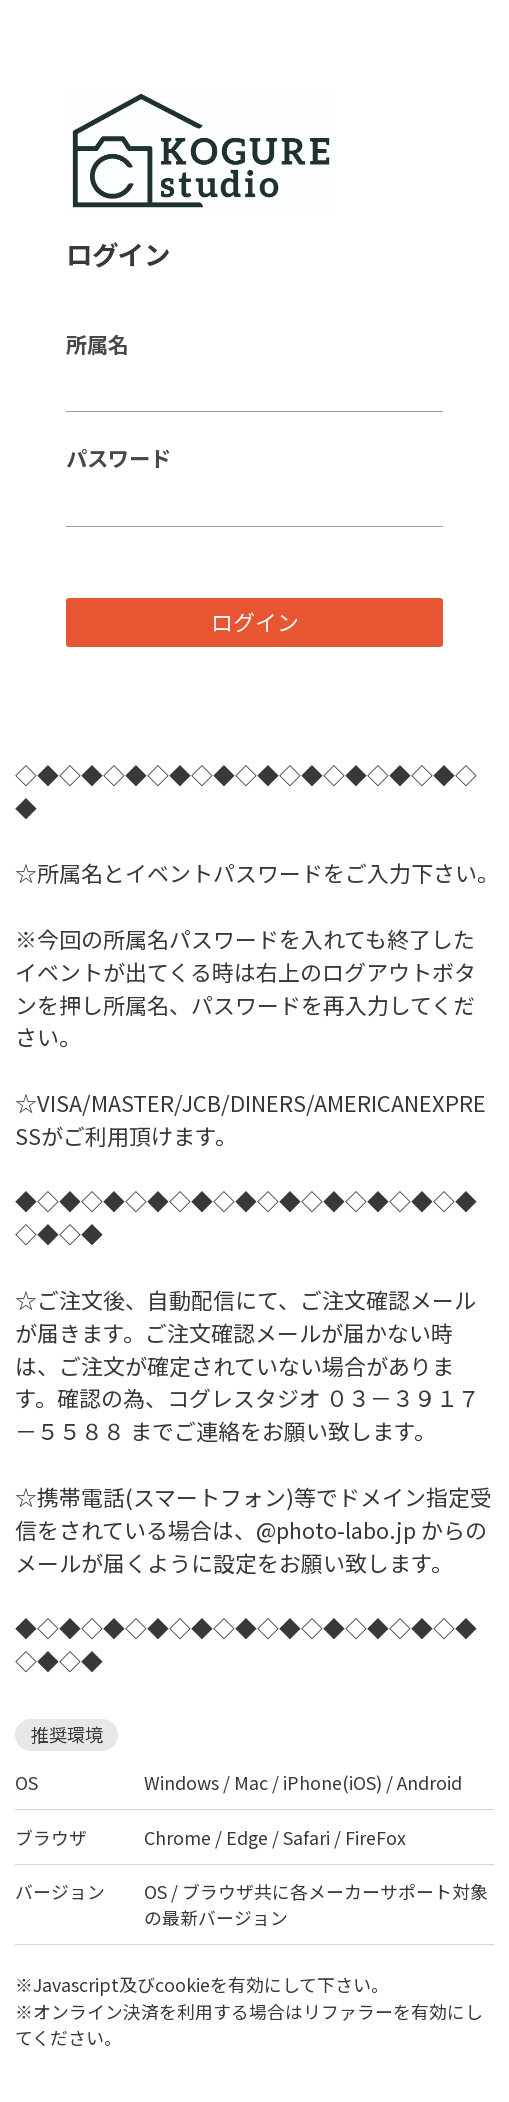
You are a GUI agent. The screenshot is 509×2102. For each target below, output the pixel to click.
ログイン (255, 621)
